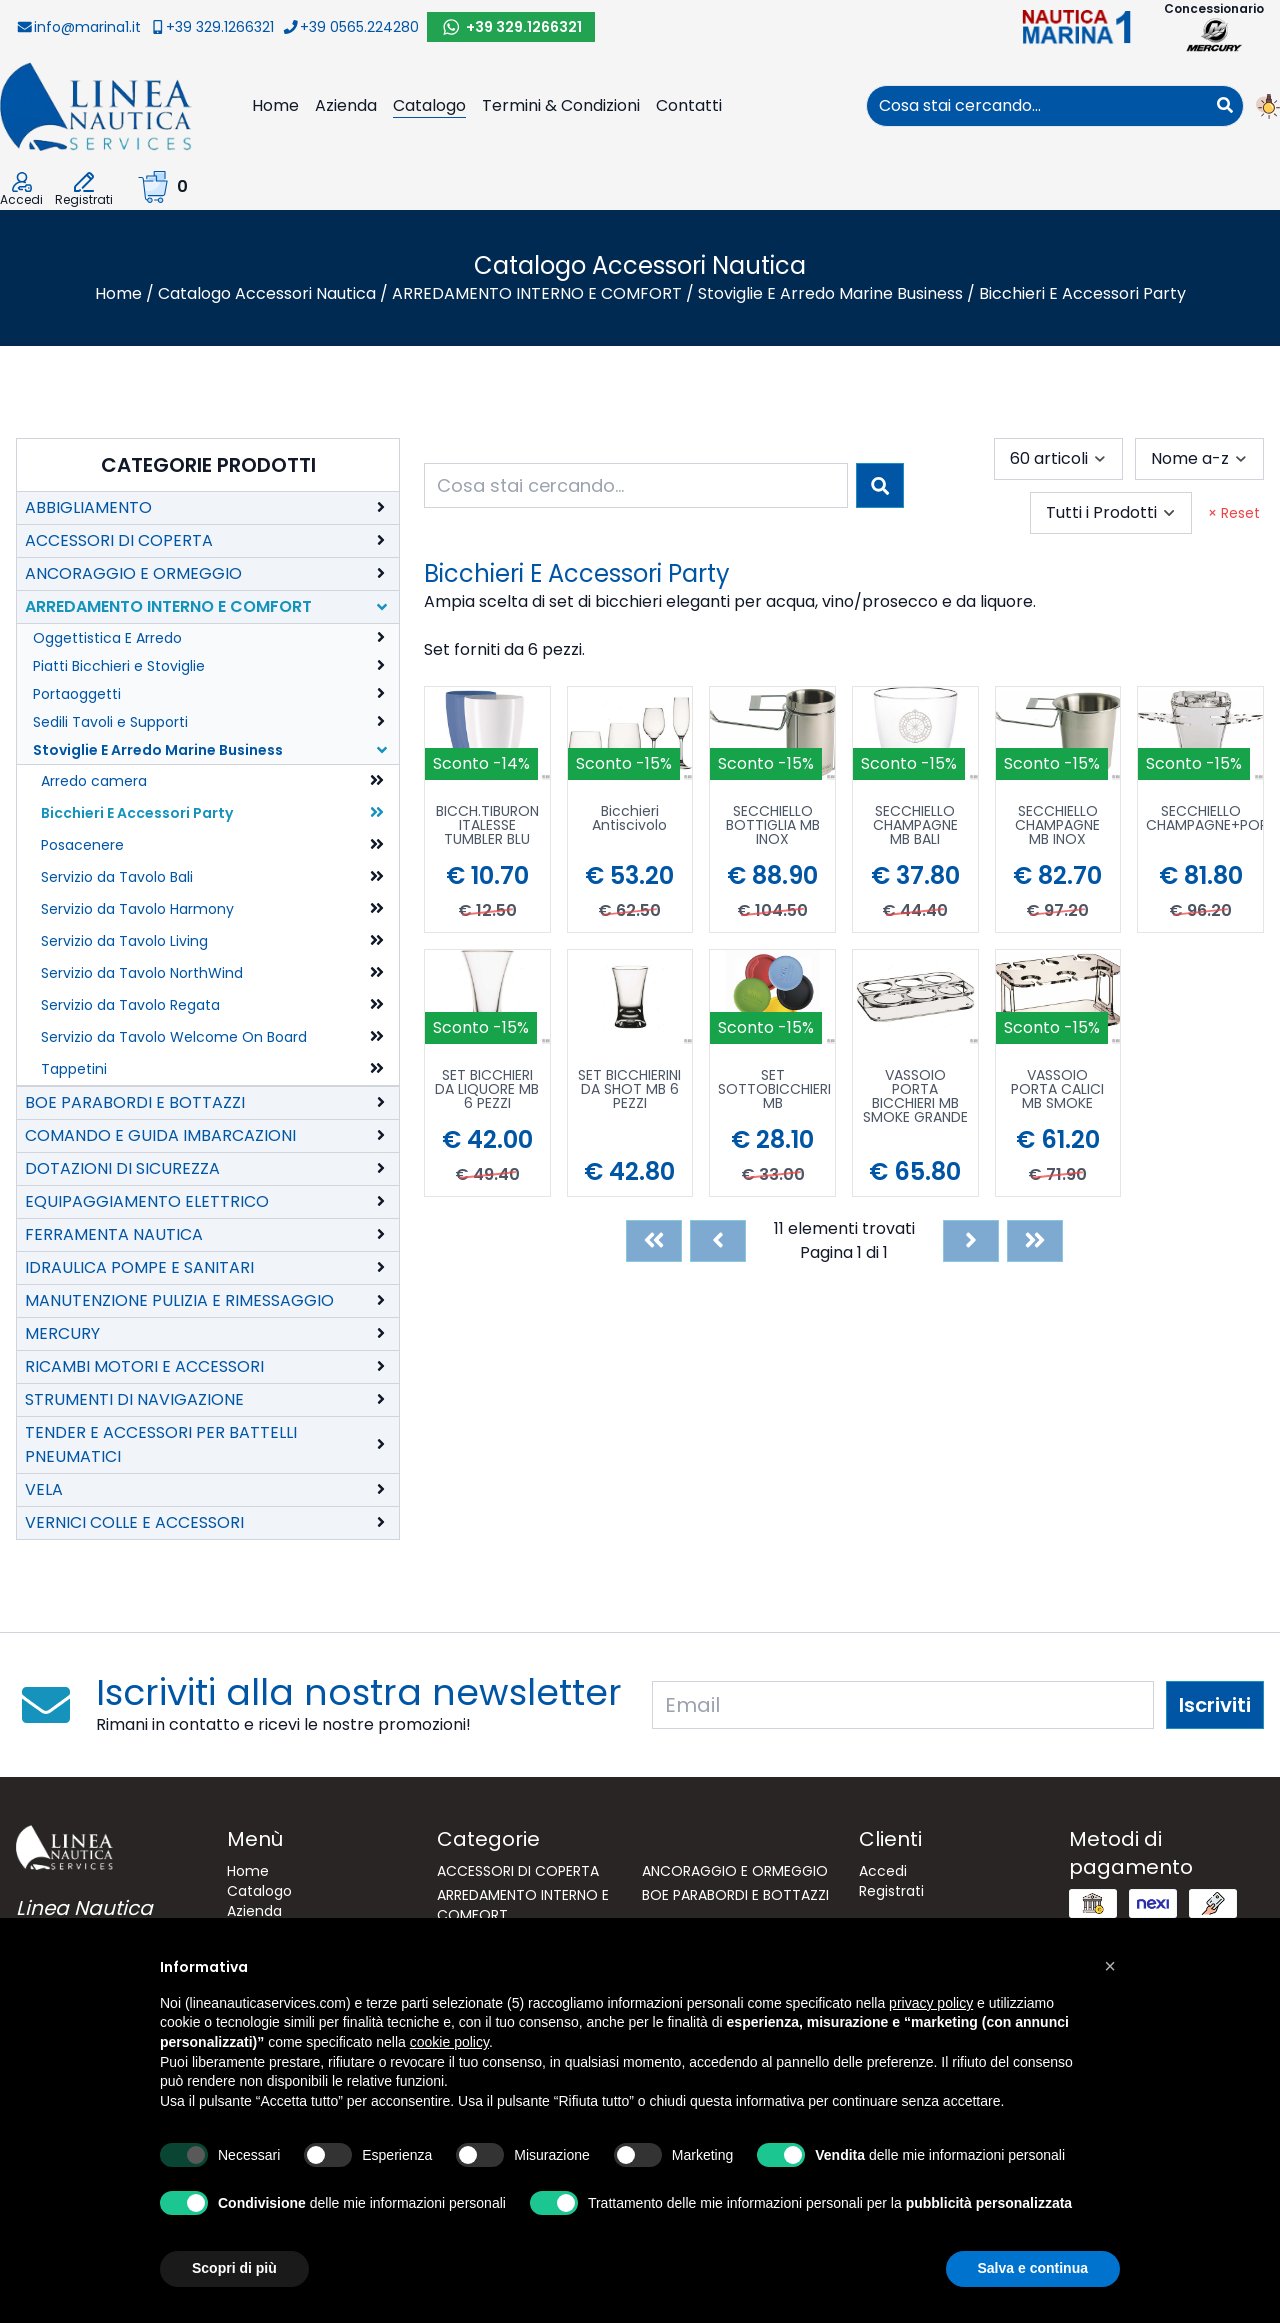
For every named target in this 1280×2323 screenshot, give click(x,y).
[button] (1110, 1966)
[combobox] (1037, 106)
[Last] (1035, 1241)
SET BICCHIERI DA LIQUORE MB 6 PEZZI (487, 1090)
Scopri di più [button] (234, 2268)
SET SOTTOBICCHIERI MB (774, 1090)
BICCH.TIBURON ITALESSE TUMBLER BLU (487, 826)
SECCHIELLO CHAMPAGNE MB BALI (915, 826)
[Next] (971, 1241)
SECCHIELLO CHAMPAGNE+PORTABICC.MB (1204, 819)
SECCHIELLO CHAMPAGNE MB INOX (1057, 826)
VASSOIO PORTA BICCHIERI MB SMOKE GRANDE (915, 1096)
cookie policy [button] (449, 2042)
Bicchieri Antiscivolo (629, 819)
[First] (654, 1241)
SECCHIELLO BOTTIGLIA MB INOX (773, 826)
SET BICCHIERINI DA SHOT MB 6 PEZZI (629, 1090)
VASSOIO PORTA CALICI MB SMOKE (1057, 1090)
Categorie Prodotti (208, 465)
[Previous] (718, 1241)
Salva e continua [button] (1033, 2268)
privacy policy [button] (931, 2003)
